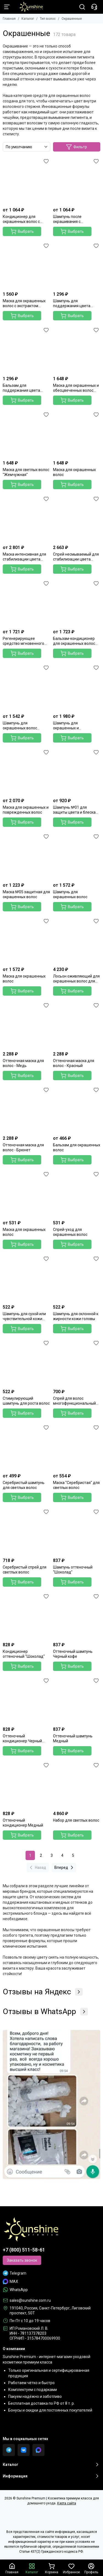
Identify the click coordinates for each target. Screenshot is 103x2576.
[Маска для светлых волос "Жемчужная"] (26, 434)
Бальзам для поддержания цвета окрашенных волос (21, 388)
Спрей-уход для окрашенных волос (70, 1232)
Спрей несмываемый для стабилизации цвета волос (76, 557)
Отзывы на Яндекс (43, 1991)
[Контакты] (94, 7)
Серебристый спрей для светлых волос (24, 1569)
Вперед (64, 1867)
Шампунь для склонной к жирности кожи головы (75, 1316)
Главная (9, 19)
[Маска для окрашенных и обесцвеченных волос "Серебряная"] (77, 349)
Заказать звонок (22, 2260)
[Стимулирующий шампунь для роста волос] (26, 1362)
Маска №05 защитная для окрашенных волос (26, 894)
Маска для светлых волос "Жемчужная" (26, 472)
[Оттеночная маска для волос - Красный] (77, 1025)
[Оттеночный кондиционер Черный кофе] (26, 1700)
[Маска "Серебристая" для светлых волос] (77, 1447)
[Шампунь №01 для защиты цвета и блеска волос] (77, 772)
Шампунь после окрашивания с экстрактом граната (71, 219)
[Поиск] (82, 7)
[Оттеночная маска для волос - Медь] (26, 1025)
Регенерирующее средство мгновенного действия (23, 641)
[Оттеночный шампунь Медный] (77, 1700)
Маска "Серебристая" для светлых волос (76, 1485)
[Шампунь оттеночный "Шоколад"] (77, 1531)
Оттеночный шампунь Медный (73, 1738)
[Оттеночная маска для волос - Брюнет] (26, 1109)
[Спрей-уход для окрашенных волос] (77, 1193)
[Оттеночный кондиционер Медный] (26, 1784)
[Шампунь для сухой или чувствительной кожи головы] (26, 1278)
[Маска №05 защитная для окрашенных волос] (26, 856)
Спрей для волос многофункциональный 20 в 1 (74, 1401)
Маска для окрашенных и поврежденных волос (26, 809)
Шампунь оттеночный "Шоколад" (73, 1569)
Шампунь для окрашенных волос (70, 894)
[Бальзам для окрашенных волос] (77, 1109)
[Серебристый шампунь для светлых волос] (26, 1447)
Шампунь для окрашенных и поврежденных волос (72, 725)
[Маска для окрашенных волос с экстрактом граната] (26, 265)
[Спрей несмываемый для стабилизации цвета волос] (77, 518)
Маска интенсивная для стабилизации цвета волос (24, 557)
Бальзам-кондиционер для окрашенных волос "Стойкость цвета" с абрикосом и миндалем (74, 641)
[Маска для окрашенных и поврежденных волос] (26, 772)
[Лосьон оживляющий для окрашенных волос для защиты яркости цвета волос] (77, 940)
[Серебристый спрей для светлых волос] (26, 1531)
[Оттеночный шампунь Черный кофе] (77, 1616)
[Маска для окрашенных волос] (77, 434)
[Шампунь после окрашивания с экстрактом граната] (77, 181)
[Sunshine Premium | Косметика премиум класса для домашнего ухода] (28, 7)
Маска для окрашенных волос (74, 472)
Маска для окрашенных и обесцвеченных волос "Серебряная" (76, 388)
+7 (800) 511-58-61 (24, 2250)
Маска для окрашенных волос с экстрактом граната (24, 303)
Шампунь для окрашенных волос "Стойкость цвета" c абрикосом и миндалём (24, 725)
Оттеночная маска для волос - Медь (23, 1063)
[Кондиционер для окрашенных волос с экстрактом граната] (26, 181)
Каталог (27, 19)
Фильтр (76, 147)
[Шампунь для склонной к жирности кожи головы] (77, 1278)
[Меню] (7, 7)
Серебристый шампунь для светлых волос (23, 1485)
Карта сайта (66, 2503)
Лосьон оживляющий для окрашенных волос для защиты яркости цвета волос (76, 979)
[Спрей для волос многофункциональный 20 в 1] (77, 1362)
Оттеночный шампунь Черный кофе (73, 1654)
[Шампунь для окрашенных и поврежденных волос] (77, 687)
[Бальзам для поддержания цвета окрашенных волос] (26, 349)
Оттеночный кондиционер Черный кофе (22, 1738)
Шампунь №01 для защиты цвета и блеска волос (74, 810)
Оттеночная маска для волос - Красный (73, 1063)
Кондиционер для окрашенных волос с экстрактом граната (21, 219)
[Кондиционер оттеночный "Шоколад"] (26, 1616)
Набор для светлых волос (76, 1820)
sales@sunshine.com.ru (30, 2300)
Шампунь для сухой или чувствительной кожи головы (24, 1316)
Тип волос (48, 19)
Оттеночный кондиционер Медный (23, 1822)
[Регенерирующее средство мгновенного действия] (26, 603)
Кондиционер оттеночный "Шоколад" (24, 1654)
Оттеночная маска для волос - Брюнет (23, 1147)
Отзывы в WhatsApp (45, 2011)
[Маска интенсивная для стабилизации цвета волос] (26, 518)
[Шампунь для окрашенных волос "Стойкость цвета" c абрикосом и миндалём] (26, 687)
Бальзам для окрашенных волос (76, 1147)
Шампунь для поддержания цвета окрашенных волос (71, 303)
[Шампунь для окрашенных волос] (77, 856)
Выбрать (22, 231)
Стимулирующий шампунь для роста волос (26, 1400)
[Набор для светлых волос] (77, 1784)
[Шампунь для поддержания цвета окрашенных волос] (77, 265)
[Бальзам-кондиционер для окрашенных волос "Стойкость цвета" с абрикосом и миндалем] (77, 603)
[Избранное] (46, 161)
